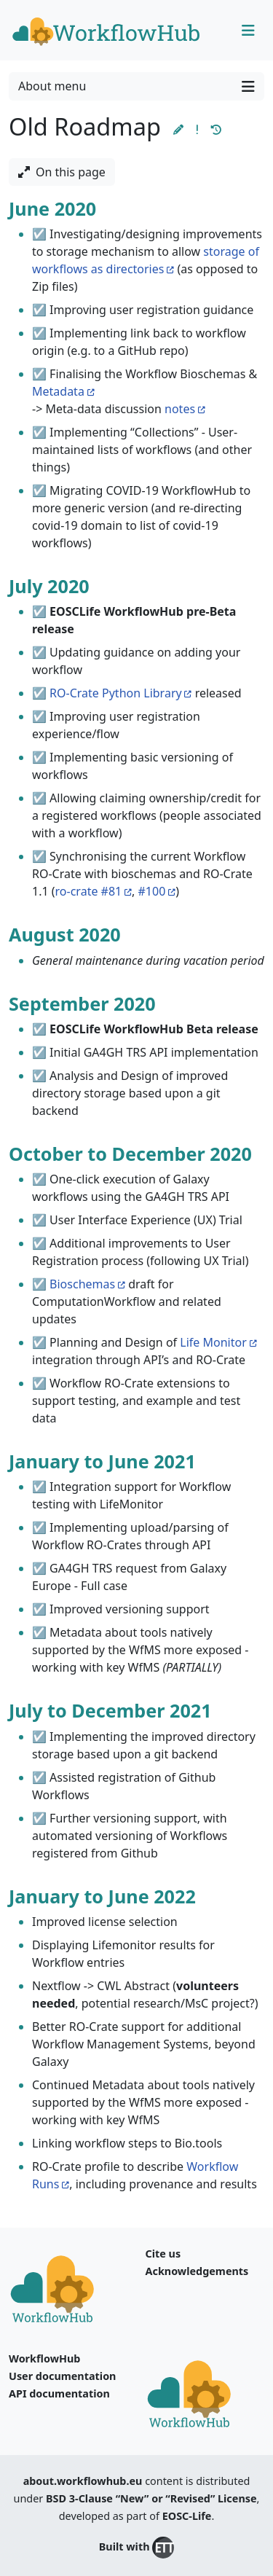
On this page (62, 172)
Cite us (163, 2253)
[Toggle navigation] (248, 31)
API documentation (59, 2393)
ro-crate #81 (88, 891)
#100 (152, 891)
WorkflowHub (44, 2358)
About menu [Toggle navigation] (136, 86)
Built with (136, 2548)
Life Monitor (213, 1342)
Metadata (58, 391)
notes (180, 409)
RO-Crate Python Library (116, 693)
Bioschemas (82, 1284)
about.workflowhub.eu (83, 2481)
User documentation (62, 2376)
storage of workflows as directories (145, 260)
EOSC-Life (187, 2516)
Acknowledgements (197, 2271)
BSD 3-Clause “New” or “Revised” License (151, 2498)
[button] (178, 129)
